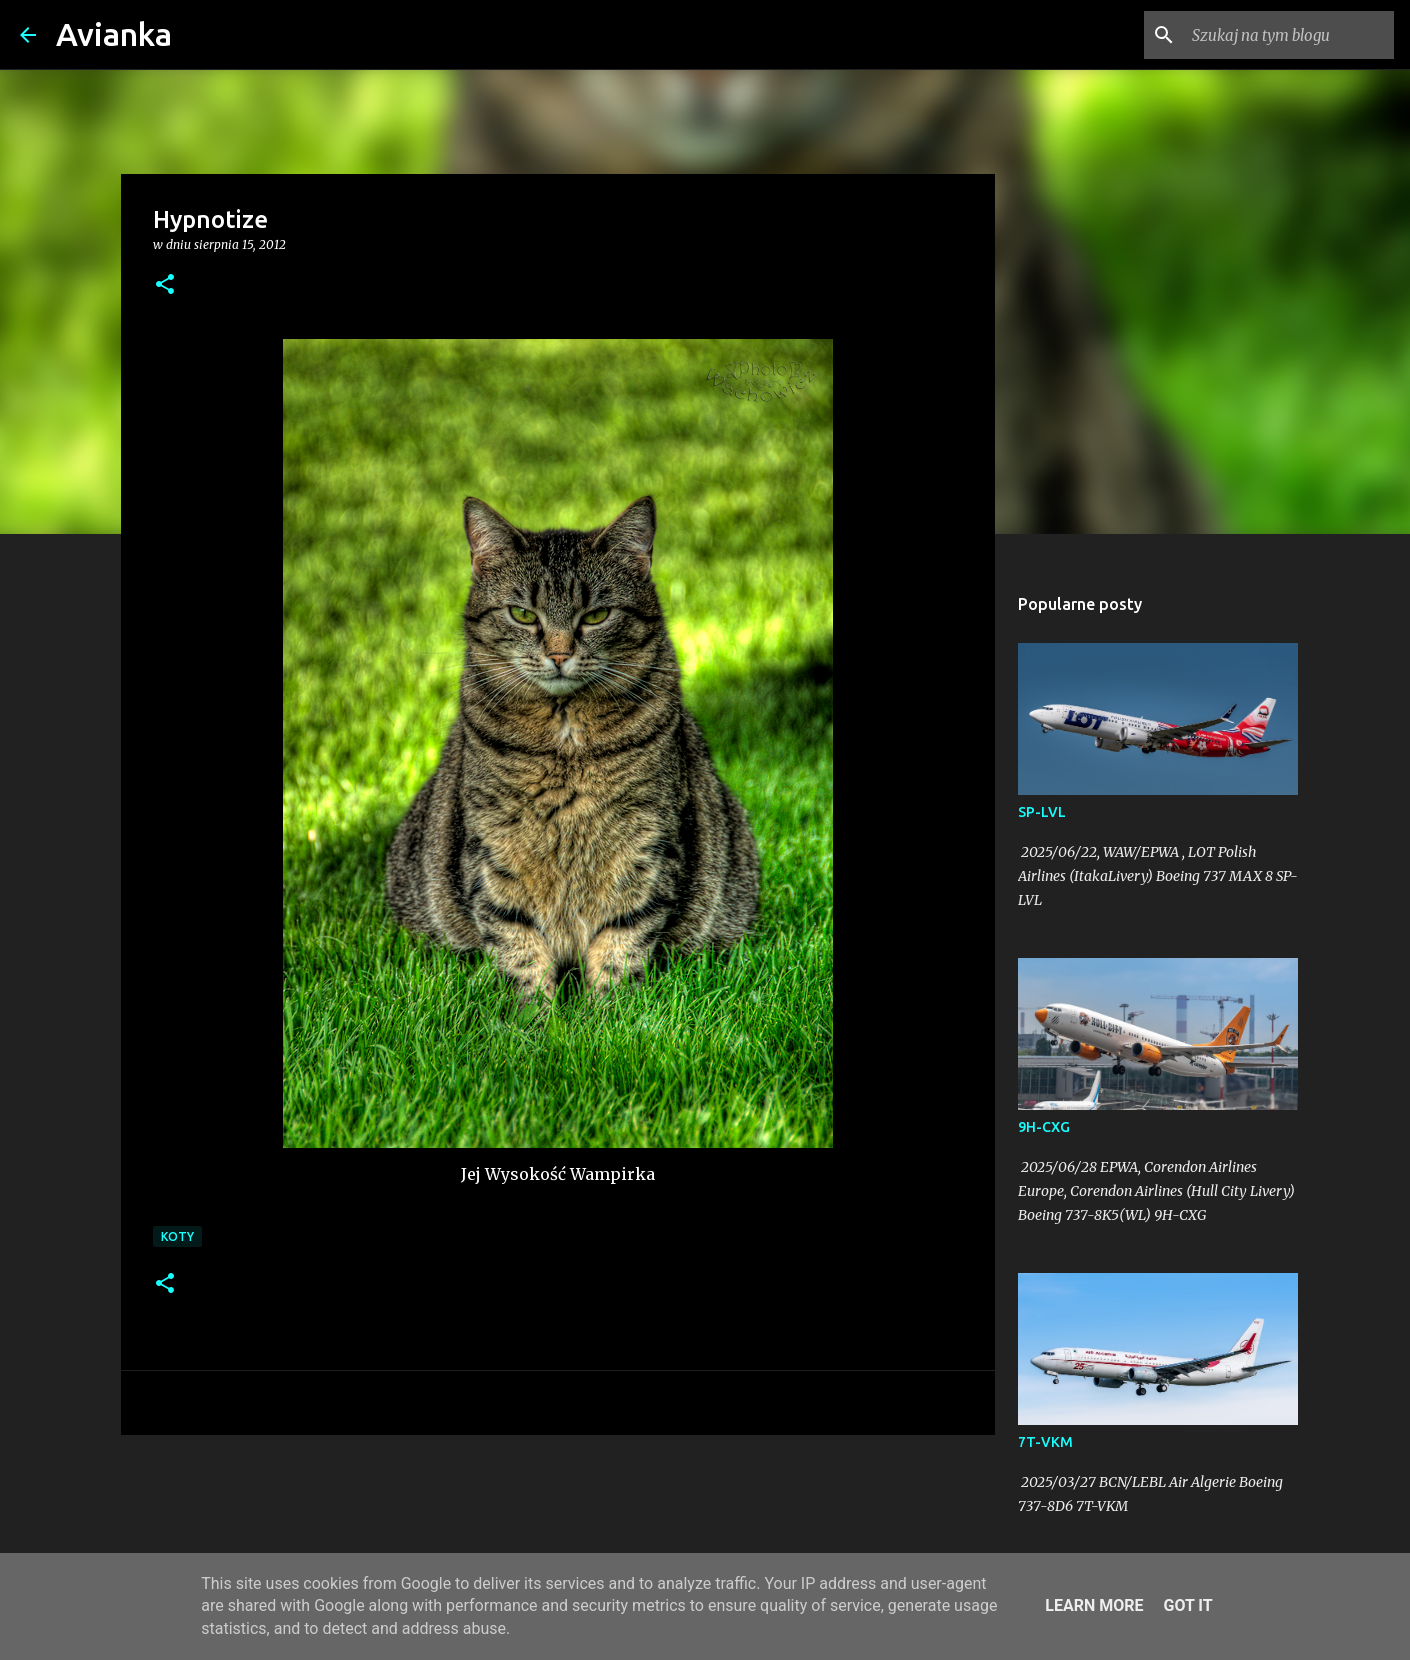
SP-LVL (1042, 812)
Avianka (114, 34)
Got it (1187, 1605)
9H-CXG (1044, 1127)
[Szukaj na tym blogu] (1289, 35)
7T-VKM (1045, 1442)
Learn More (1094, 1605)
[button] (165, 285)
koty (177, 1236)
